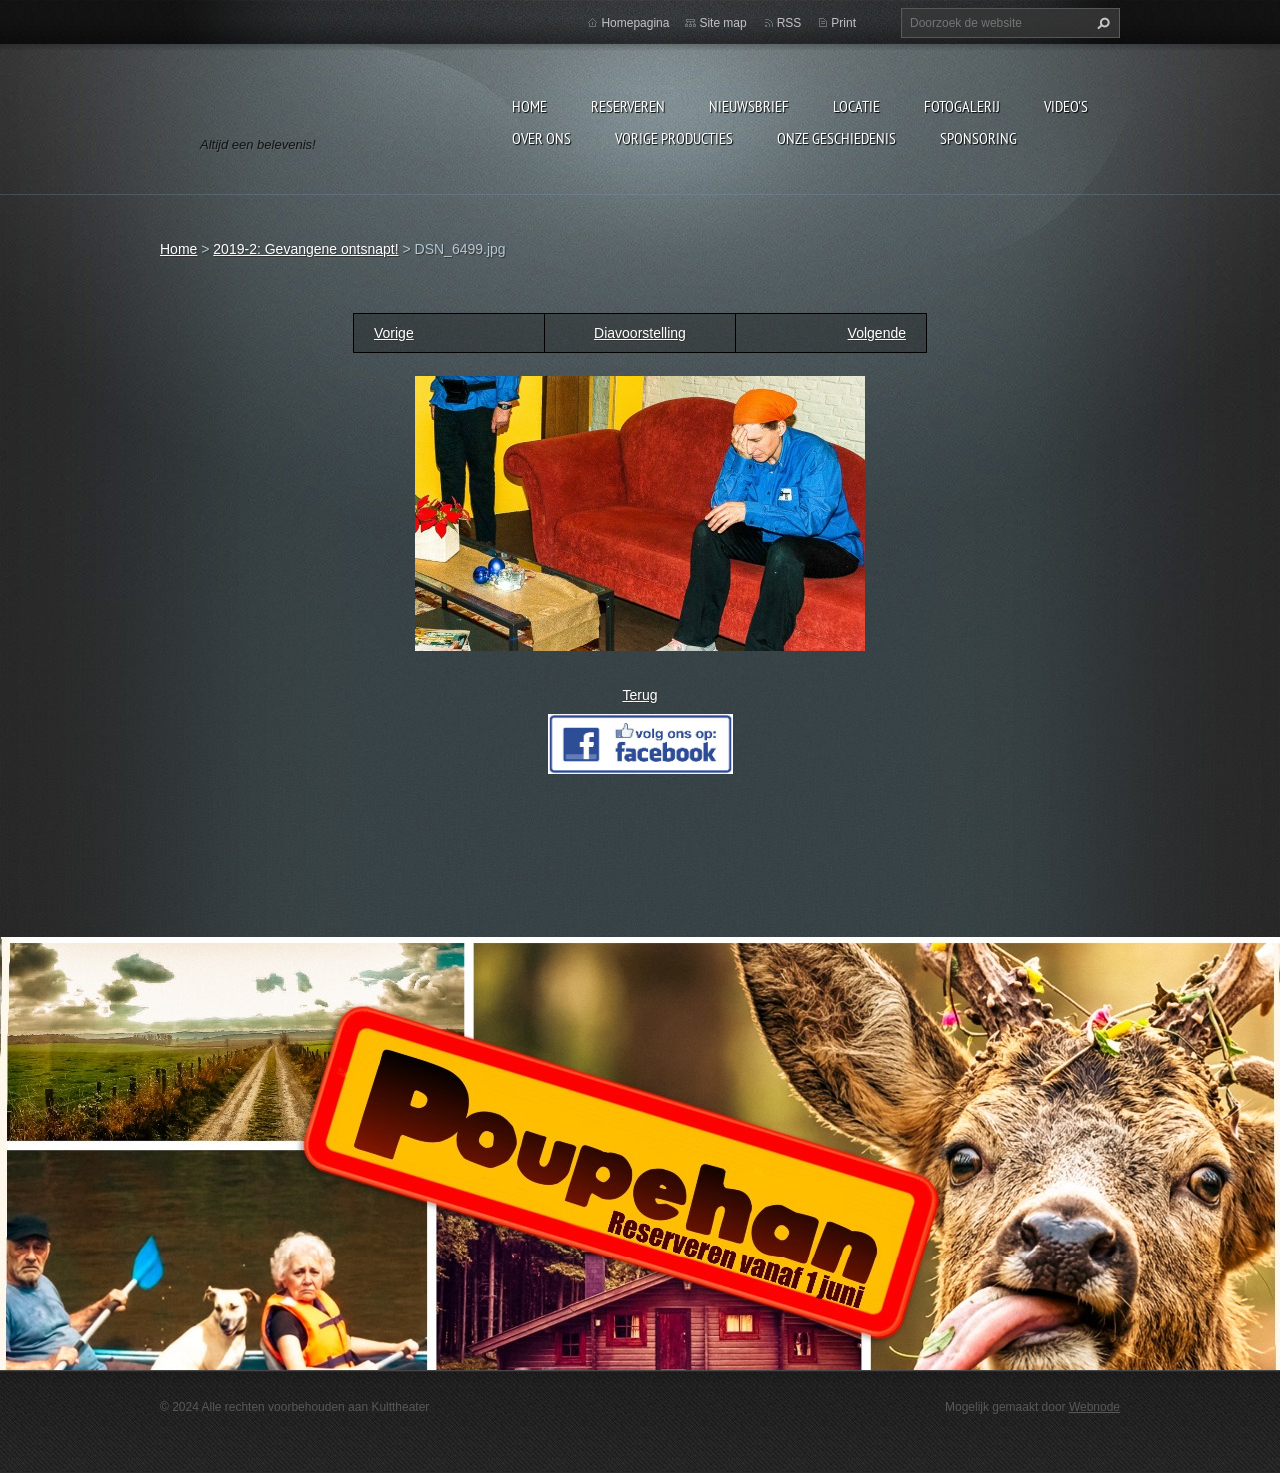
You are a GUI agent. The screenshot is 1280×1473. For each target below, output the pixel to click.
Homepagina (635, 23)
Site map (722, 23)
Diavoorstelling (640, 333)
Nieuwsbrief (749, 106)
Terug (639, 695)
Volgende (877, 333)
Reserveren (628, 106)
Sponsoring (978, 138)
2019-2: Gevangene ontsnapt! (305, 249)
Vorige (394, 333)
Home (529, 106)
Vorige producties (674, 138)
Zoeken (1101, 23)
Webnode (1094, 1407)
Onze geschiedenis (836, 138)
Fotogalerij (962, 106)
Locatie (856, 106)
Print (843, 23)
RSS (789, 23)
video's (1066, 106)
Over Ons (541, 138)
